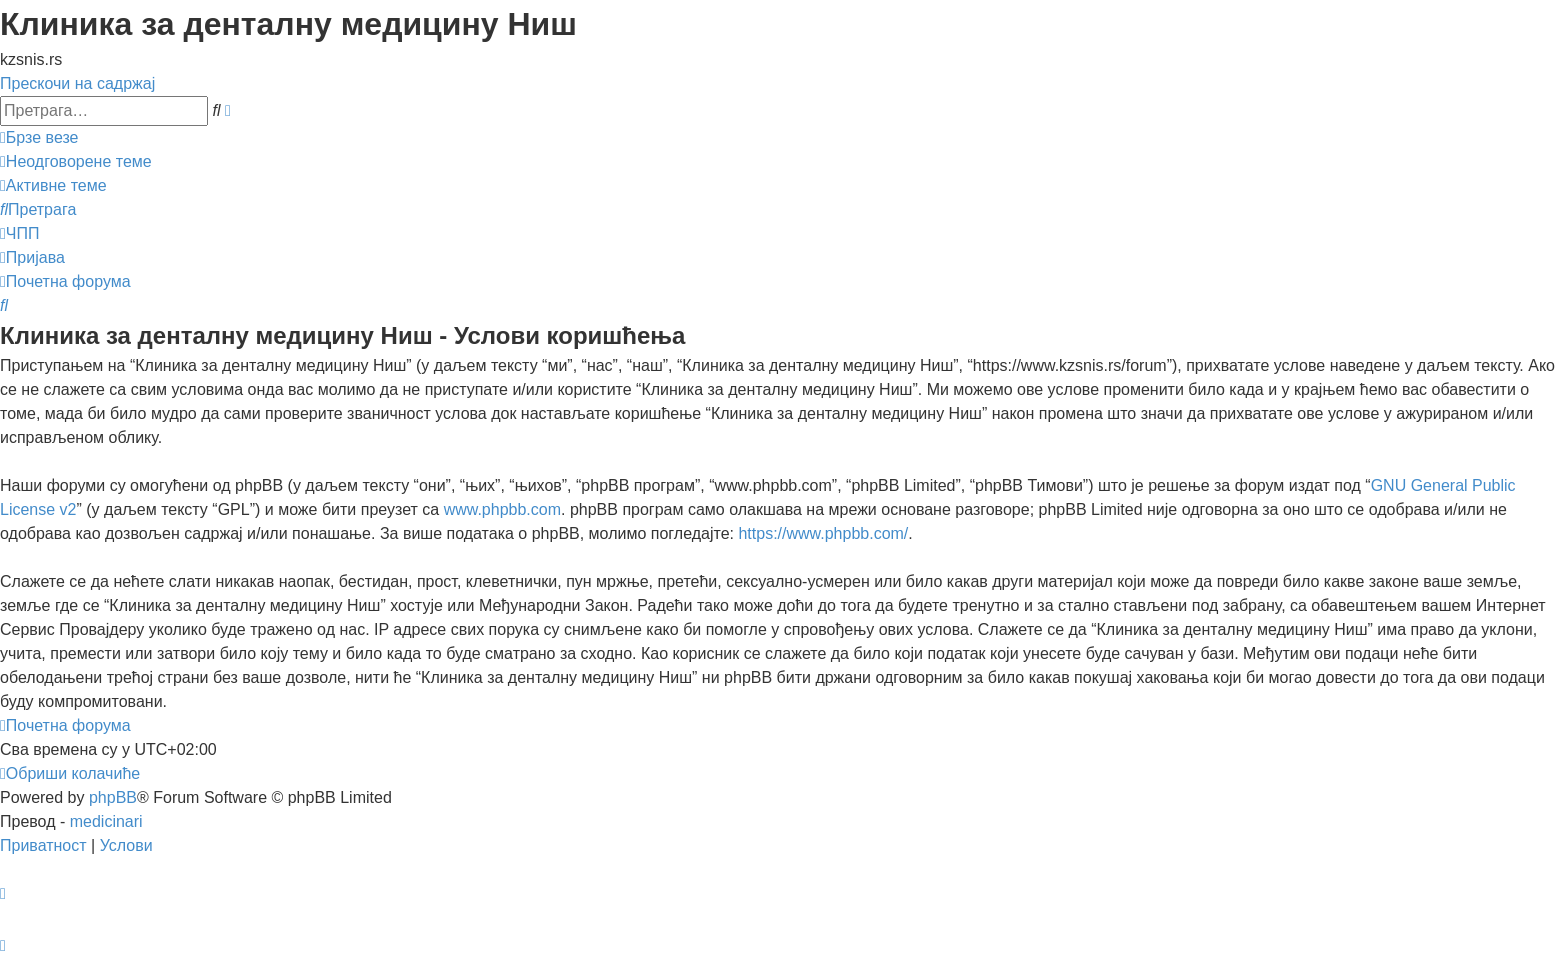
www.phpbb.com (502, 509)
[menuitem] (76, 161)
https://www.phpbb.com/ (823, 533)
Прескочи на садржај (77, 83)
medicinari (106, 821)
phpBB (113, 797)
